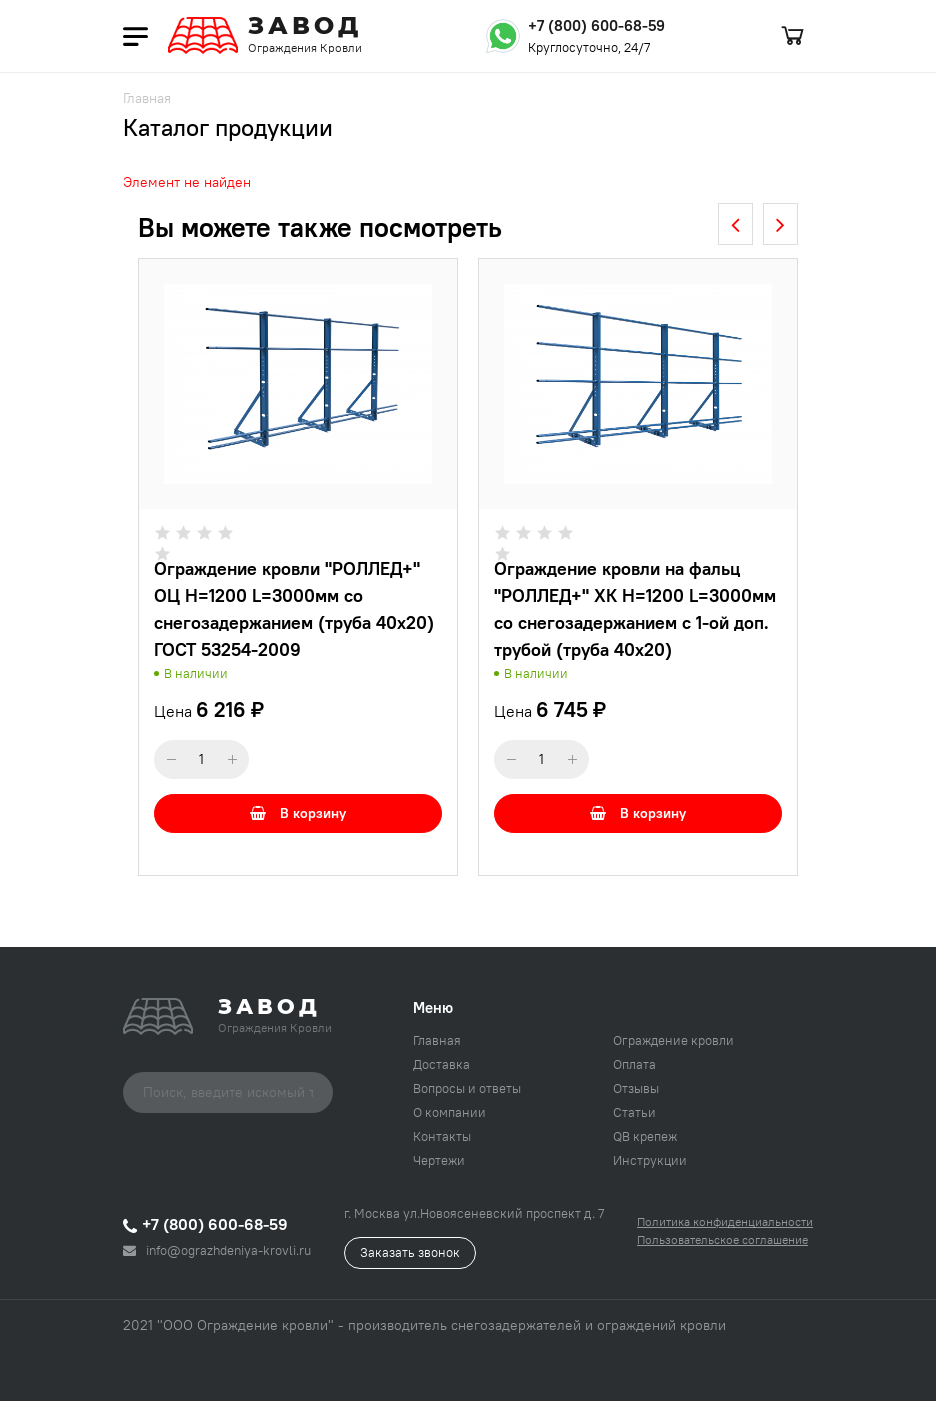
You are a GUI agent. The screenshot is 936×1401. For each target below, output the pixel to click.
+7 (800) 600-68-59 (596, 25)
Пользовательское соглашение (722, 1239)
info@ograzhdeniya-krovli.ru (217, 1250)
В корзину (298, 813)
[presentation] (735, 224)
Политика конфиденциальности (725, 1221)
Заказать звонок (410, 1252)
